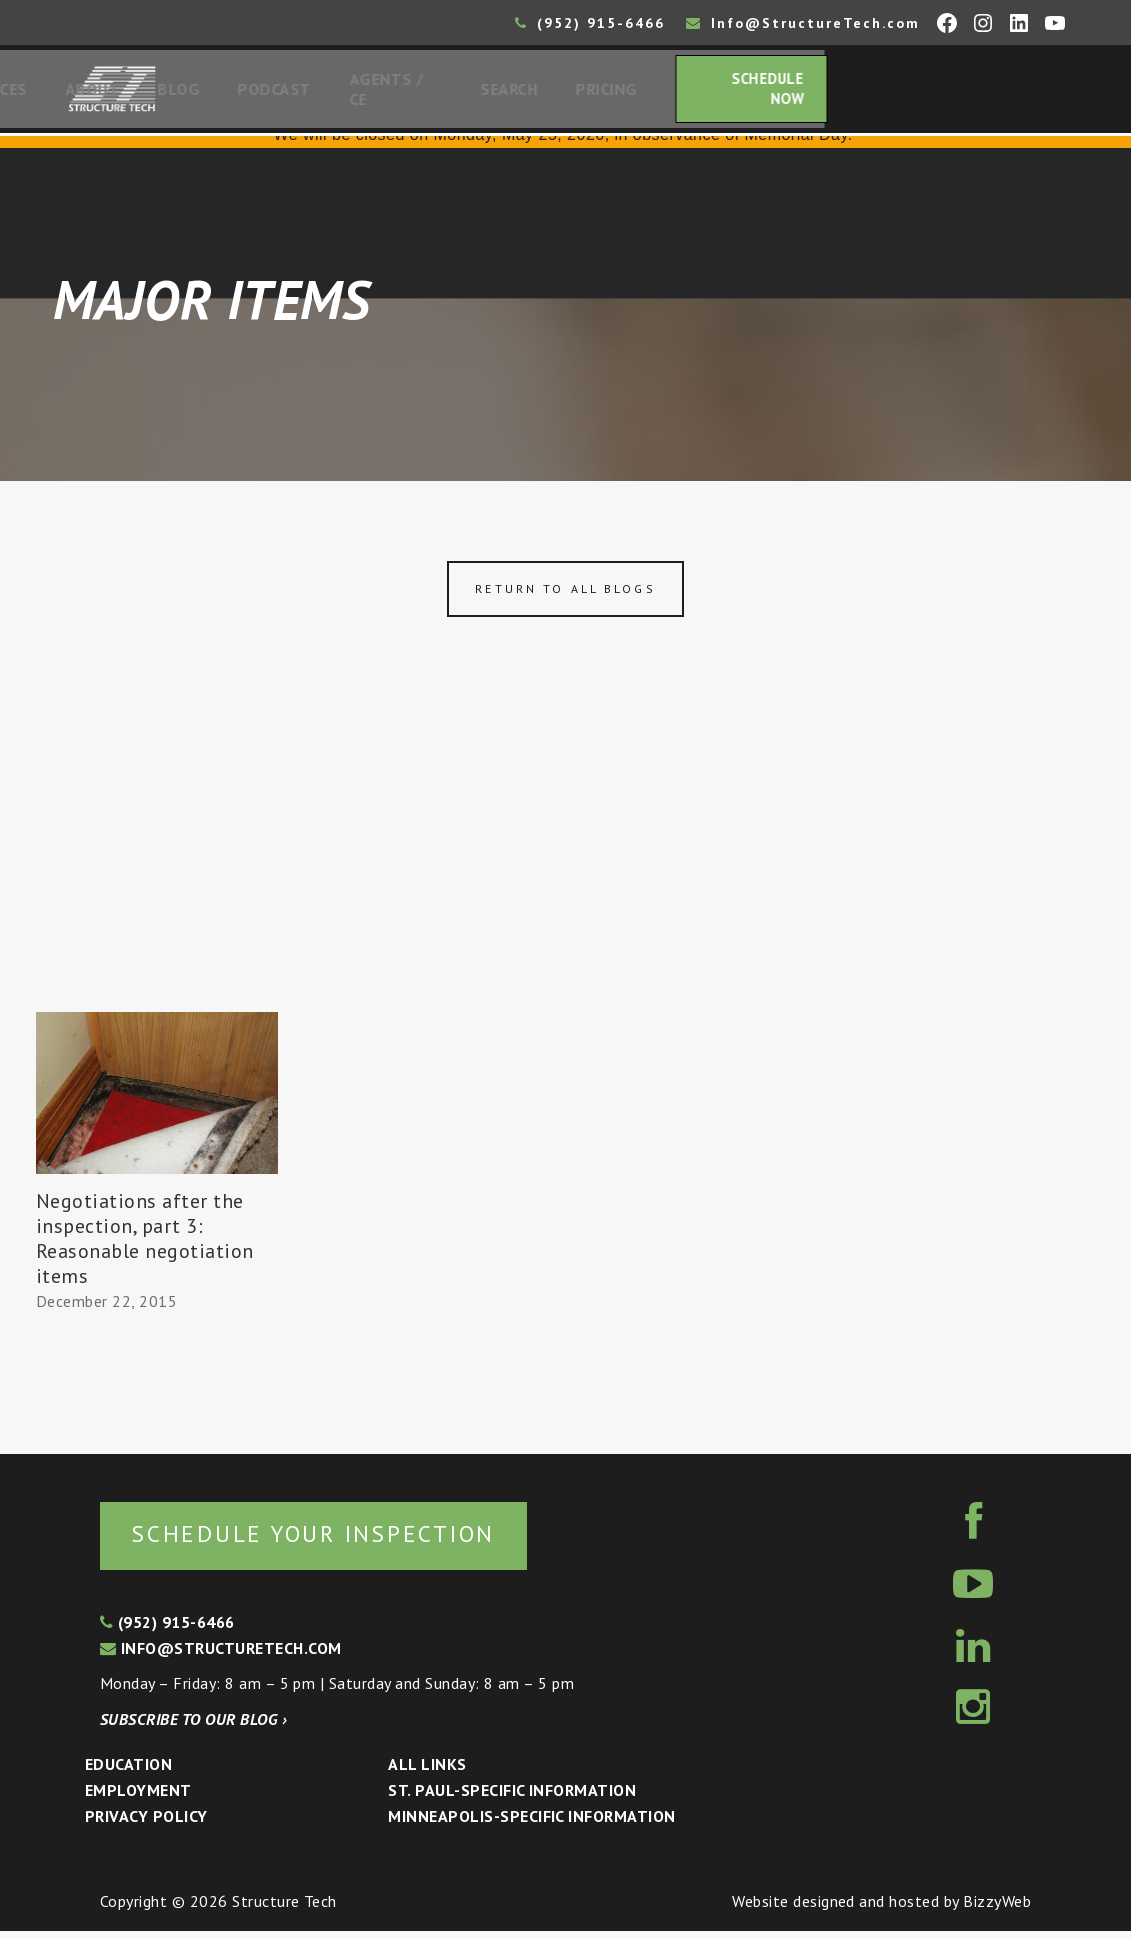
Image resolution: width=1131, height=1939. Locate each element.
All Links (427, 1772)
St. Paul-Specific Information (512, 1798)
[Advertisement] (565, 868)
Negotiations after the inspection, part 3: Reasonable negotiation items (145, 1244)
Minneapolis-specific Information (531, 1824)
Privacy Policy (146, 1824)
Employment (138, 1798)
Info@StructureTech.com (803, 23)
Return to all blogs (565, 594)
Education (128, 1772)
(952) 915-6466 (590, 23)
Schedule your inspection (335, 1540)
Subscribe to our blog (193, 1727)
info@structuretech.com (221, 1656)
